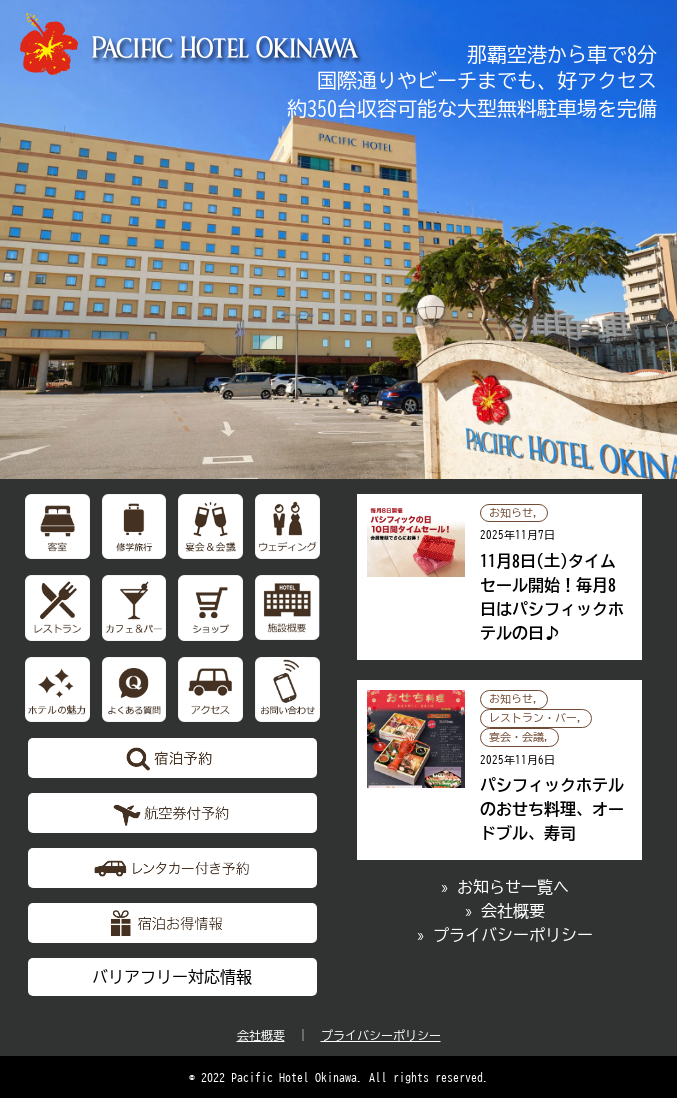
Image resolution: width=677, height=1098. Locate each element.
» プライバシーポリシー (505, 935)
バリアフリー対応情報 (172, 977)
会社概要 (261, 1035)
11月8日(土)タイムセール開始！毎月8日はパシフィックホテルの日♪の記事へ (499, 577)
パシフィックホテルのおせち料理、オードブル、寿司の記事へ (499, 770)
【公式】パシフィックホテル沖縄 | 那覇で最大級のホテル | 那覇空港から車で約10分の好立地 (192, 44)
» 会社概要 (505, 911)
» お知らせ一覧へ (505, 887)
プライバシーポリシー (381, 1035)
